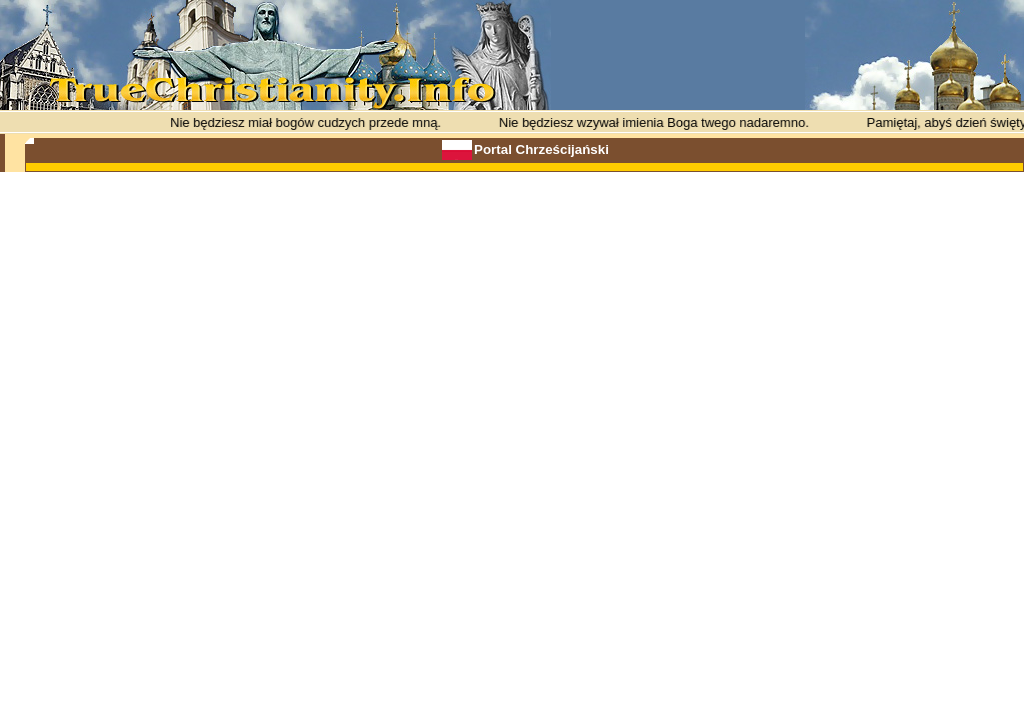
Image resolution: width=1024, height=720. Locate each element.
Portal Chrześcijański (541, 149)
